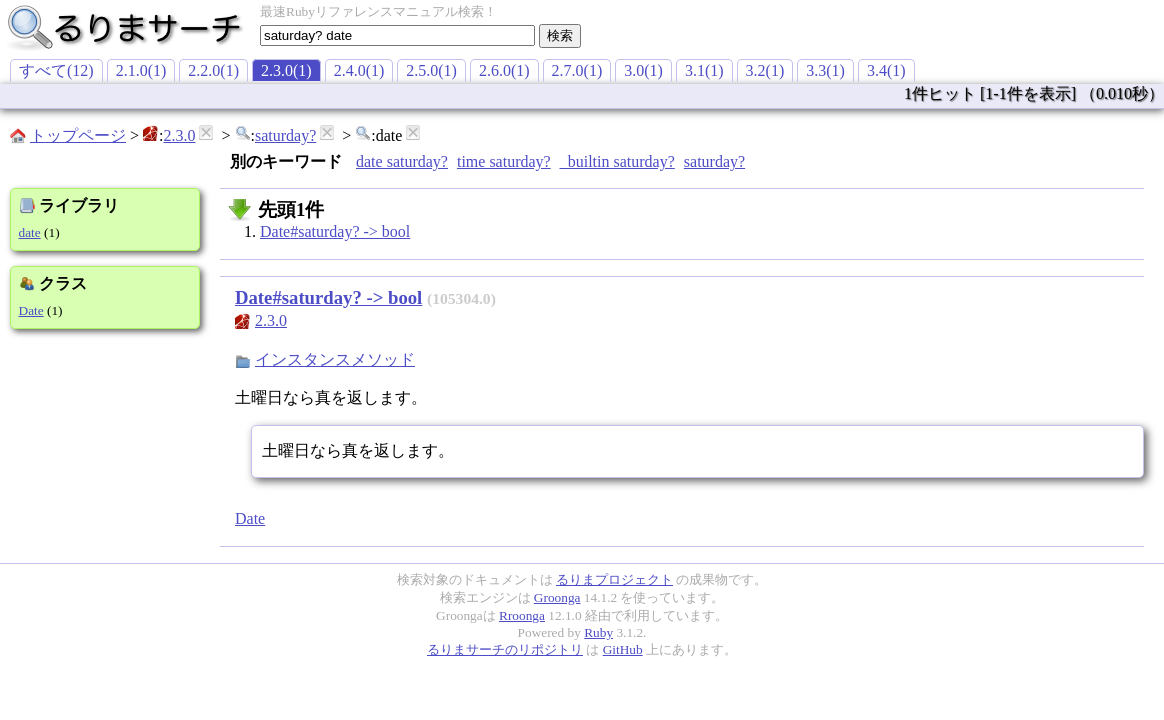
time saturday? (504, 161)
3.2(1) (765, 70)
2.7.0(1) (577, 70)
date (30, 232)
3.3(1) (825, 70)
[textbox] (397, 35)
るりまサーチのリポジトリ (505, 649)
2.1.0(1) (141, 70)
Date (31, 310)
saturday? (285, 135)
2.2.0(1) (213, 70)
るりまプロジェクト (614, 579)
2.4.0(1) (359, 70)
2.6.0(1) (504, 70)
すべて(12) (56, 70)
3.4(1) (886, 70)
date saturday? (402, 161)
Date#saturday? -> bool (335, 231)
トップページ (78, 135)
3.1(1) (704, 70)
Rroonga (522, 615)
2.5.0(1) (431, 70)
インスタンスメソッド (335, 359)
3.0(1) (643, 70)
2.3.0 (179, 135)
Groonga (557, 597)
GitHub (623, 649)
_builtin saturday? (617, 161)
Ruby (598, 632)
